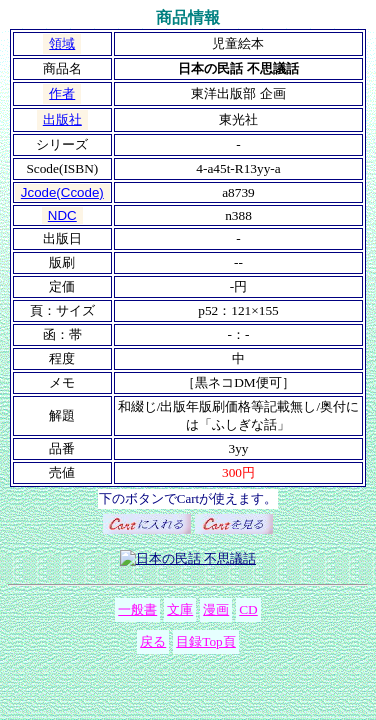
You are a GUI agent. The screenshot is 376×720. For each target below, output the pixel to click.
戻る (153, 641)
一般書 (137, 609)
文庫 (180, 609)
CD (248, 609)
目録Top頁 (206, 641)
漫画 (216, 609)
